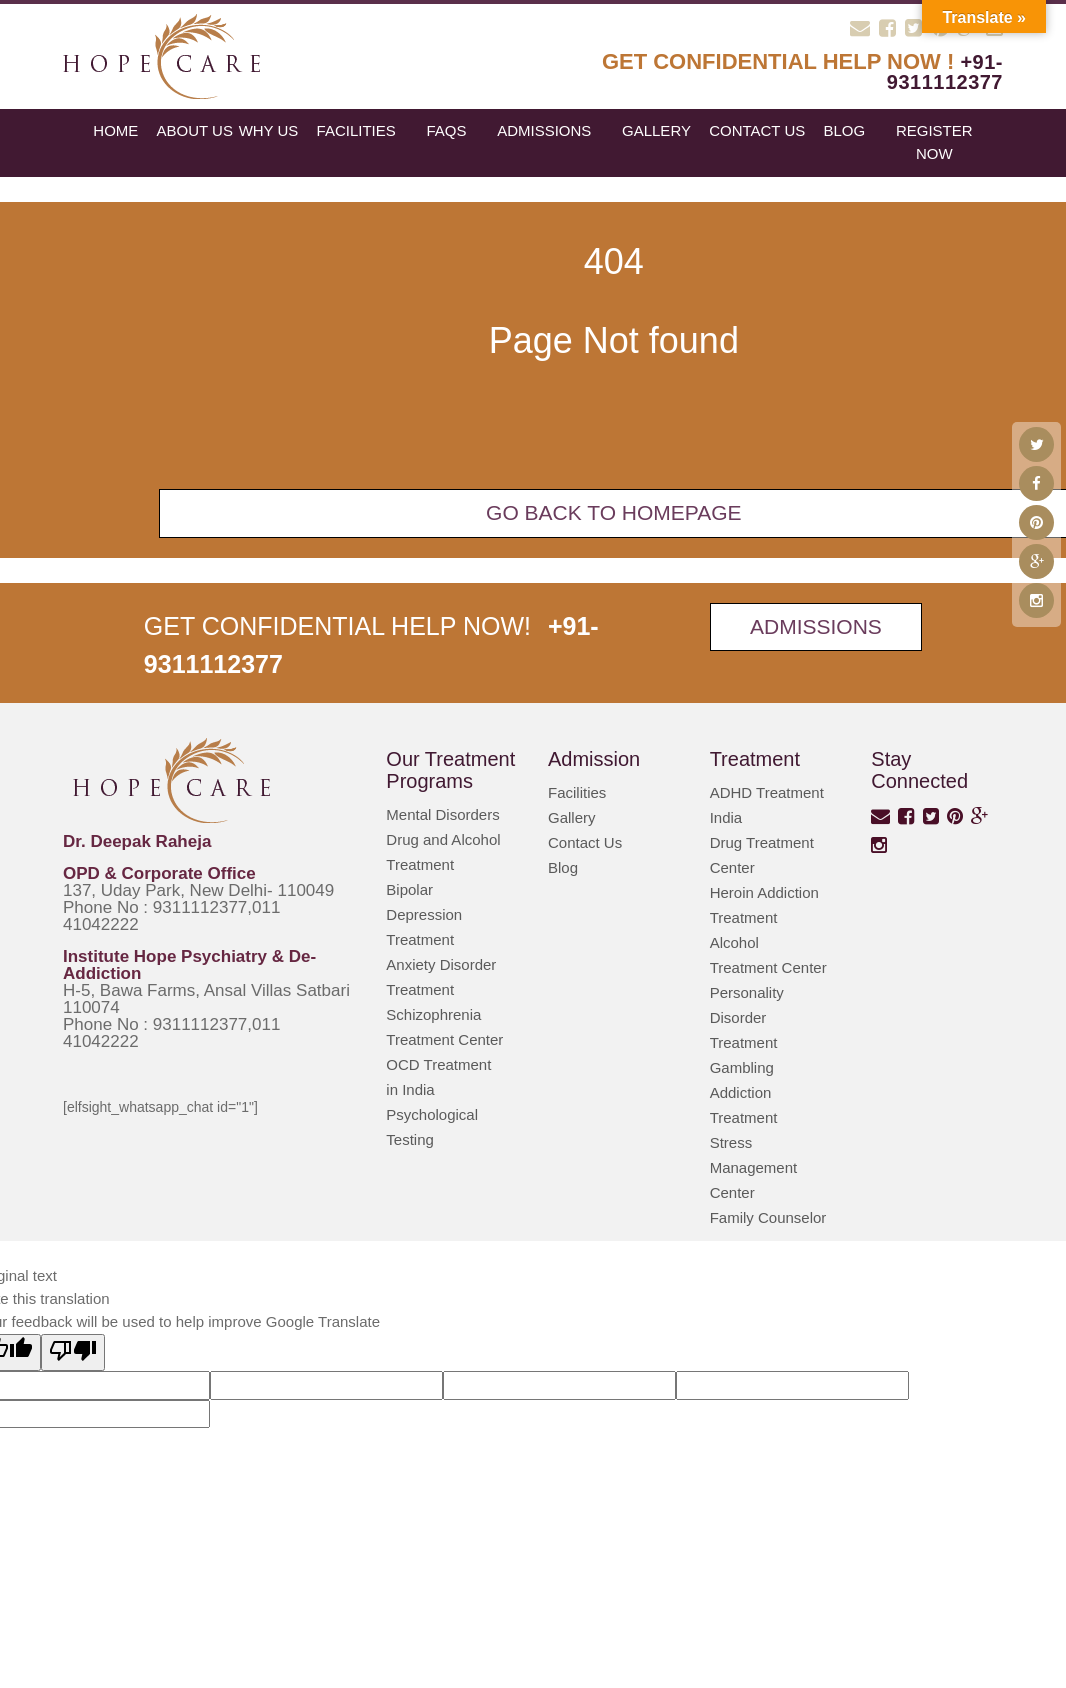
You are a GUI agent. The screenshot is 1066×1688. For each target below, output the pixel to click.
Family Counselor (768, 1217)
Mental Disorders (442, 814)
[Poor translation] (73, 1352)
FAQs (446, 130)
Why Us (269, 130)
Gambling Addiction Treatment (744, 1092)
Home (115, 130)
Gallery (656, 130)
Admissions (544, 130)
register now (934, 142)
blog (844, 130)
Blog (563, 867)
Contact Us (757, 130)
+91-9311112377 (945, 72)
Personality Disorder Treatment (747, 1017)
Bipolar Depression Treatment (424, 914)
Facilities (356, 130)
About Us (195, 130)
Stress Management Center (754, 1167)
